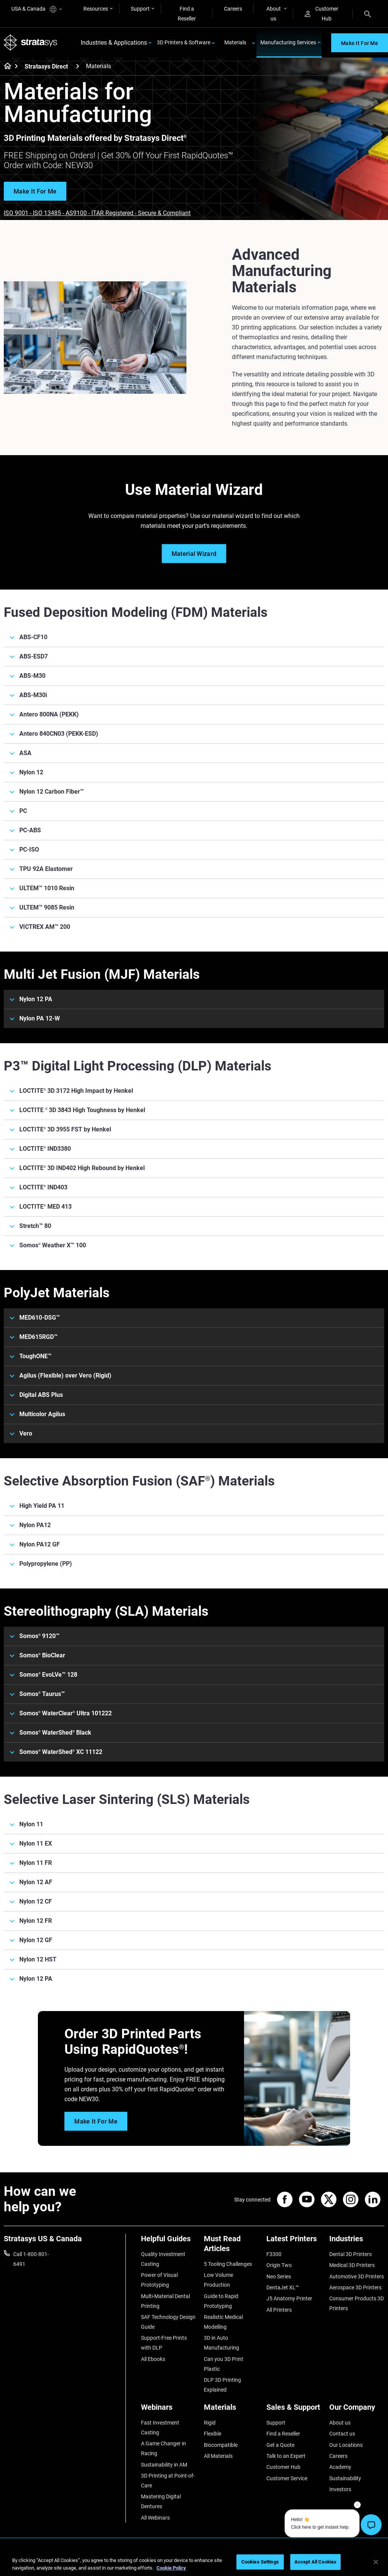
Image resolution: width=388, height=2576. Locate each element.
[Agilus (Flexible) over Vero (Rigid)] (194, 1375)
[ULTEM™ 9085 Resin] (194, 907)
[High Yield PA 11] (194, 1505)
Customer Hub (321, 14)
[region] (194, 2562)
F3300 (274, 2254)
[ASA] (194, 753)
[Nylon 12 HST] (194, 1959)
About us (273, 14)
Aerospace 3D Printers (355, 2287)
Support (140, 9)
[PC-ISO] (194, 849)
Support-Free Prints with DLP (164, 2343)
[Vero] (194, 1433)
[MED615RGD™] (194, 1337)
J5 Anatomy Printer (289, 2298)
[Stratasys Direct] (77, 66)
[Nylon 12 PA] (194, 999)
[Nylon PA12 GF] (194, 1544)
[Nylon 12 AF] (194, 1882)
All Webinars (155, 2518)
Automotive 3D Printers (356, 2276)
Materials (235, 42)
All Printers (279, 2310)
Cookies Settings (260, 2562)
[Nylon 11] (194, 1824)
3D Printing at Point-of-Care (168, 2481)
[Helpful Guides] (168, 2241)
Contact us (342, 2434)
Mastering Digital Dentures (161, 2501)
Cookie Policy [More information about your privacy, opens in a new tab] (171, 2568)
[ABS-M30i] (194, 695)
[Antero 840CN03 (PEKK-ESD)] (194, 733)
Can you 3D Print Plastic (223, 2364)
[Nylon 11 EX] (194, 1843)
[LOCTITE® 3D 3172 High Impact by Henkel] (194, 1090)
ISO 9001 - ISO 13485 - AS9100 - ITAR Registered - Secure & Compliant (97, 213)
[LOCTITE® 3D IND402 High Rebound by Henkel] (194, 1168)
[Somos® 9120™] (194, 1636)
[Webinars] (168, 2410)
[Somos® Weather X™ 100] (194, 1245)
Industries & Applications (114, 42)
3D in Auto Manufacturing (221, 2343)
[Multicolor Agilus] (194, 1414)
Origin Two (279, 2265)
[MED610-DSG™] (194, 1317)
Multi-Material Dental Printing (165, 2301)
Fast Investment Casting (160, 2428)
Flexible (212, 2434)
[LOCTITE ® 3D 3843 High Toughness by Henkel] (194, 1110)
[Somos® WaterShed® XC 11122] (194, 1752)
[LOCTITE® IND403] (194, 1187)
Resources (95, 9)
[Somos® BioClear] (194, 1655)
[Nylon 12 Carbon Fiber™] (194, 791)
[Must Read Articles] (231, 2246)
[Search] (367, 13)
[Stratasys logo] (31, 42)
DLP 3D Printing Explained (222, 2385)
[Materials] (231, 2410)
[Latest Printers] (294, 2241)
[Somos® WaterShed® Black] (194, 1732)
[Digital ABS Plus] (194, 1395)
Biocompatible (221, 2445)
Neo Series (278, 2276)
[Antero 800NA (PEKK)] (194, 714)
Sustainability (345, 2478)
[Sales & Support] (294, 2410)
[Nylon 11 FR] (194, 1863)
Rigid (210, 2423)
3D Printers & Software (183, 42)
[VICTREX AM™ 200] (194, 926)
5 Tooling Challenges (228, 2264)
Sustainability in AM (164, 2465)
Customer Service (286, 2478)
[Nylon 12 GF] (194, 1940)
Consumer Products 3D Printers (356, 2303)
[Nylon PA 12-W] (194, 1018)
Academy (340, 2467)
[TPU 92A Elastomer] (194, 869)
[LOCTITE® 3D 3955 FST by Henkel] (194, 1129)
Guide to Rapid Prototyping (221, 2301)
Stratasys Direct (46, 66)
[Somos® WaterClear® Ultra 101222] (194, 1713)
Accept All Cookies (315, 2562)
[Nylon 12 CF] (194, 1901)
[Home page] (5, 67)
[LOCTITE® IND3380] (194, 1148)
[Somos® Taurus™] (194, 1694)
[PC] (194, 811)
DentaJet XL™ (282, 2287)
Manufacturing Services (288, 42)
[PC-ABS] (194, 830)
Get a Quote (280, 2445)
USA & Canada (36, 9)
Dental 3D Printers (350, 2254)
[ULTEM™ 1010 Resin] (194, 888)
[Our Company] (357, 2410)
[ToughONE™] (194, 1356)
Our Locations (346, 2445)
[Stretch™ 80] (194, 1226)
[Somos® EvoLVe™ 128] (194, 1674)
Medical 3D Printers (352, 2265)
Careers (233, 9)
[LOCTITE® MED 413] (194, 1206)
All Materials (218, 2456)
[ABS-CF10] (194, 637)
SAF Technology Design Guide (168, 2322)
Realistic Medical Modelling (223, 2322)
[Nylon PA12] (194, 1525)
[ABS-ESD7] (194, 656)
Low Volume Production (218, 2280)
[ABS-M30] (194, 675)
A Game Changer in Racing (163, 2448)
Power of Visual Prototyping (159, 2280)
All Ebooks (153, 2359)
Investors (340, 2489)
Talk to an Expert (285, 2456)
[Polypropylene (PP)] (194, 1563)
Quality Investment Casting (163, 2259)
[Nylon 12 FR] (194, 1920)
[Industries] (357, 2241)
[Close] (376, 2562)
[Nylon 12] (194, 772)
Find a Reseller (187, 14)
